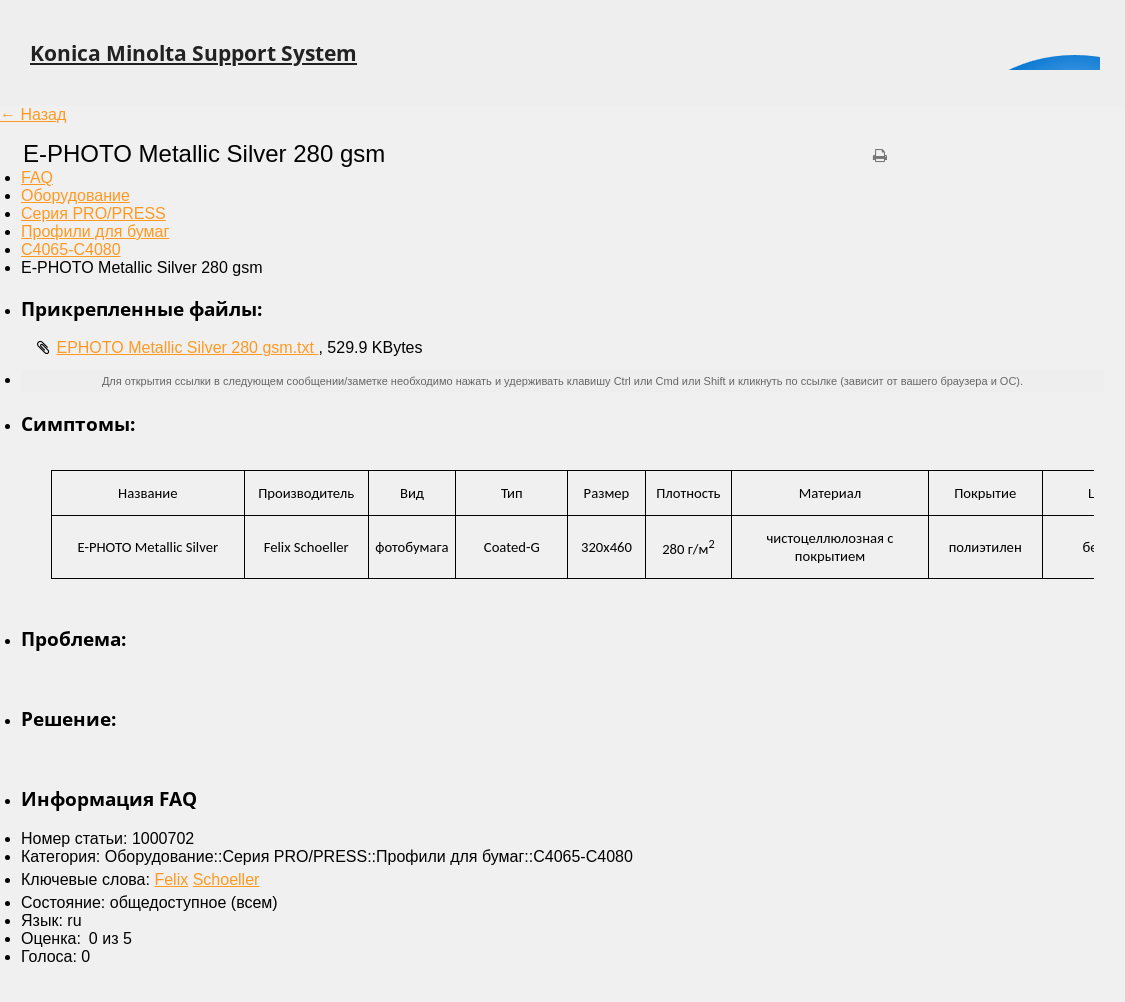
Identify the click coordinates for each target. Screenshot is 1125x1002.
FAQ (37, 177)
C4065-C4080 (71, 249)
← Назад (33, 114)
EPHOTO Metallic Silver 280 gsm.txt (187, 347)
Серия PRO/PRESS (93, 213)
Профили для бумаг (95, 231)
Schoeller (226, 879)
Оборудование (75, 195)
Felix (171, 879)
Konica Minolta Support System (193, 53)
